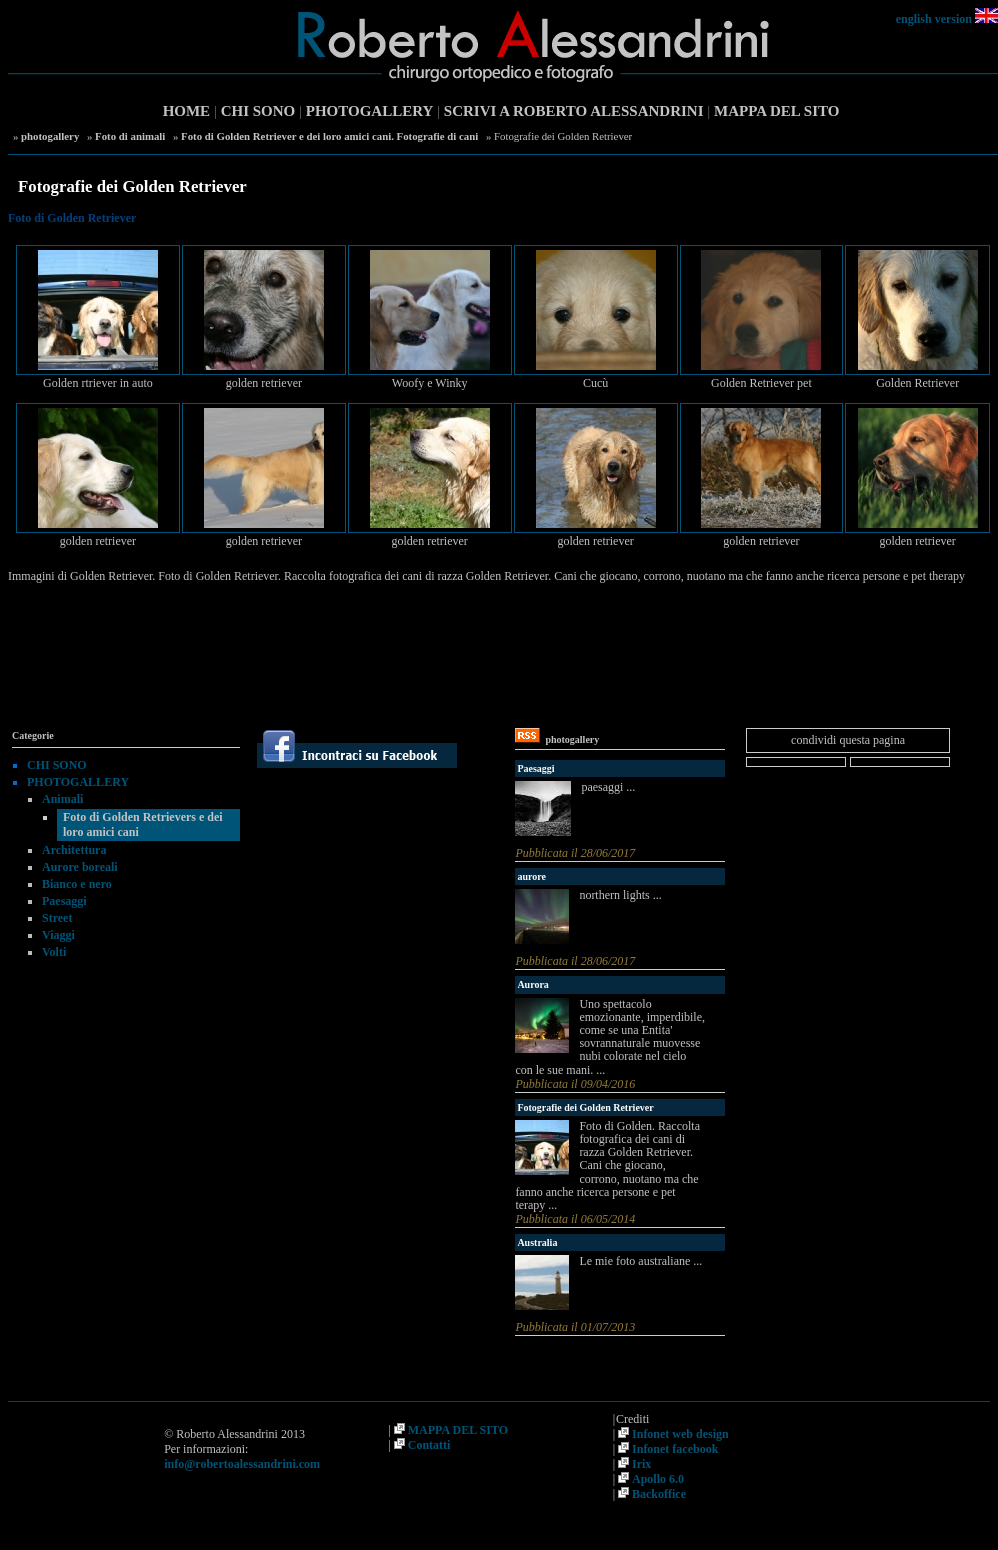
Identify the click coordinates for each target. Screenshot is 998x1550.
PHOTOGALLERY (370, 111)
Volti (54, 952)
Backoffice (659, 1494)
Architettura (74, 850)
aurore (531, 876)
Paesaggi (64, 901)
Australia (537, 1242)
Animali (62, 799)
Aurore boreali (80, 867)
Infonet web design (680, 1434)
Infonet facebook (675, 1449)
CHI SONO (258, 111)
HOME (187, 111)
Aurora (532, 984)
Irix (641, 1464)
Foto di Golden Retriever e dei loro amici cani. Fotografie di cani (329, 136)
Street (57, 918)
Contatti (429, 1445)
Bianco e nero (77, 884)
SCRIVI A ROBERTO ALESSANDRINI (574, 111)
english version (934, 19)
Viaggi (58, 935)
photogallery (50, 136)
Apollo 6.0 (658, 1479)
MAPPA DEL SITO (776, 111)
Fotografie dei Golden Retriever (585, 1107)
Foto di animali (130, 136)
